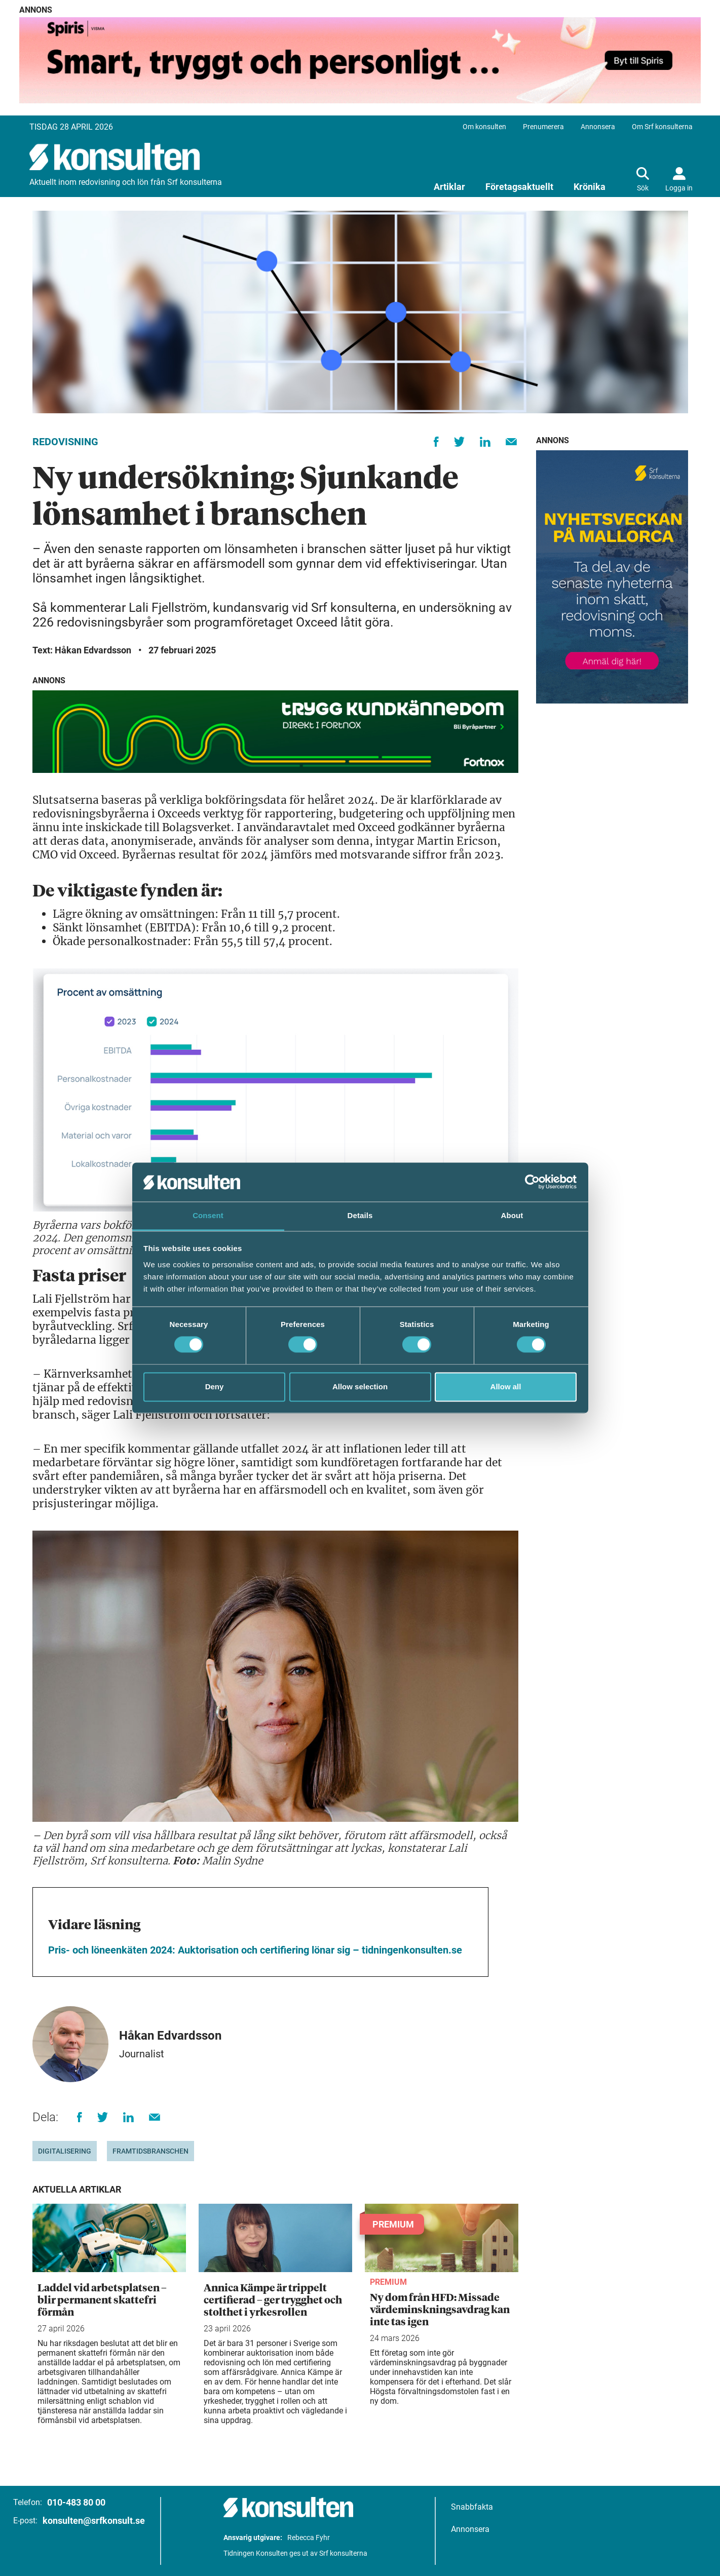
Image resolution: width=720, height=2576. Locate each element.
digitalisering (64, 2151)
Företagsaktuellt (519, 186)
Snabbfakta (472, 2507)
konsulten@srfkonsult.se (94, 2520)
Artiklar (449, 186)
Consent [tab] (208, 1215)
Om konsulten (484, 127)
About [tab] (512, 1215)
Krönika (589, 186)
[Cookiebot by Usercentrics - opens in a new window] (532, 1182)
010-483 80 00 (76, 2502)
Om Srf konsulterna (662, 127)
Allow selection (360, 1386)
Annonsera (598, 127)
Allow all (505, 1386)
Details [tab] (360, 1215)
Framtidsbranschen (150, 2151)
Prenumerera (543, 127)
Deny (214, 1386)
